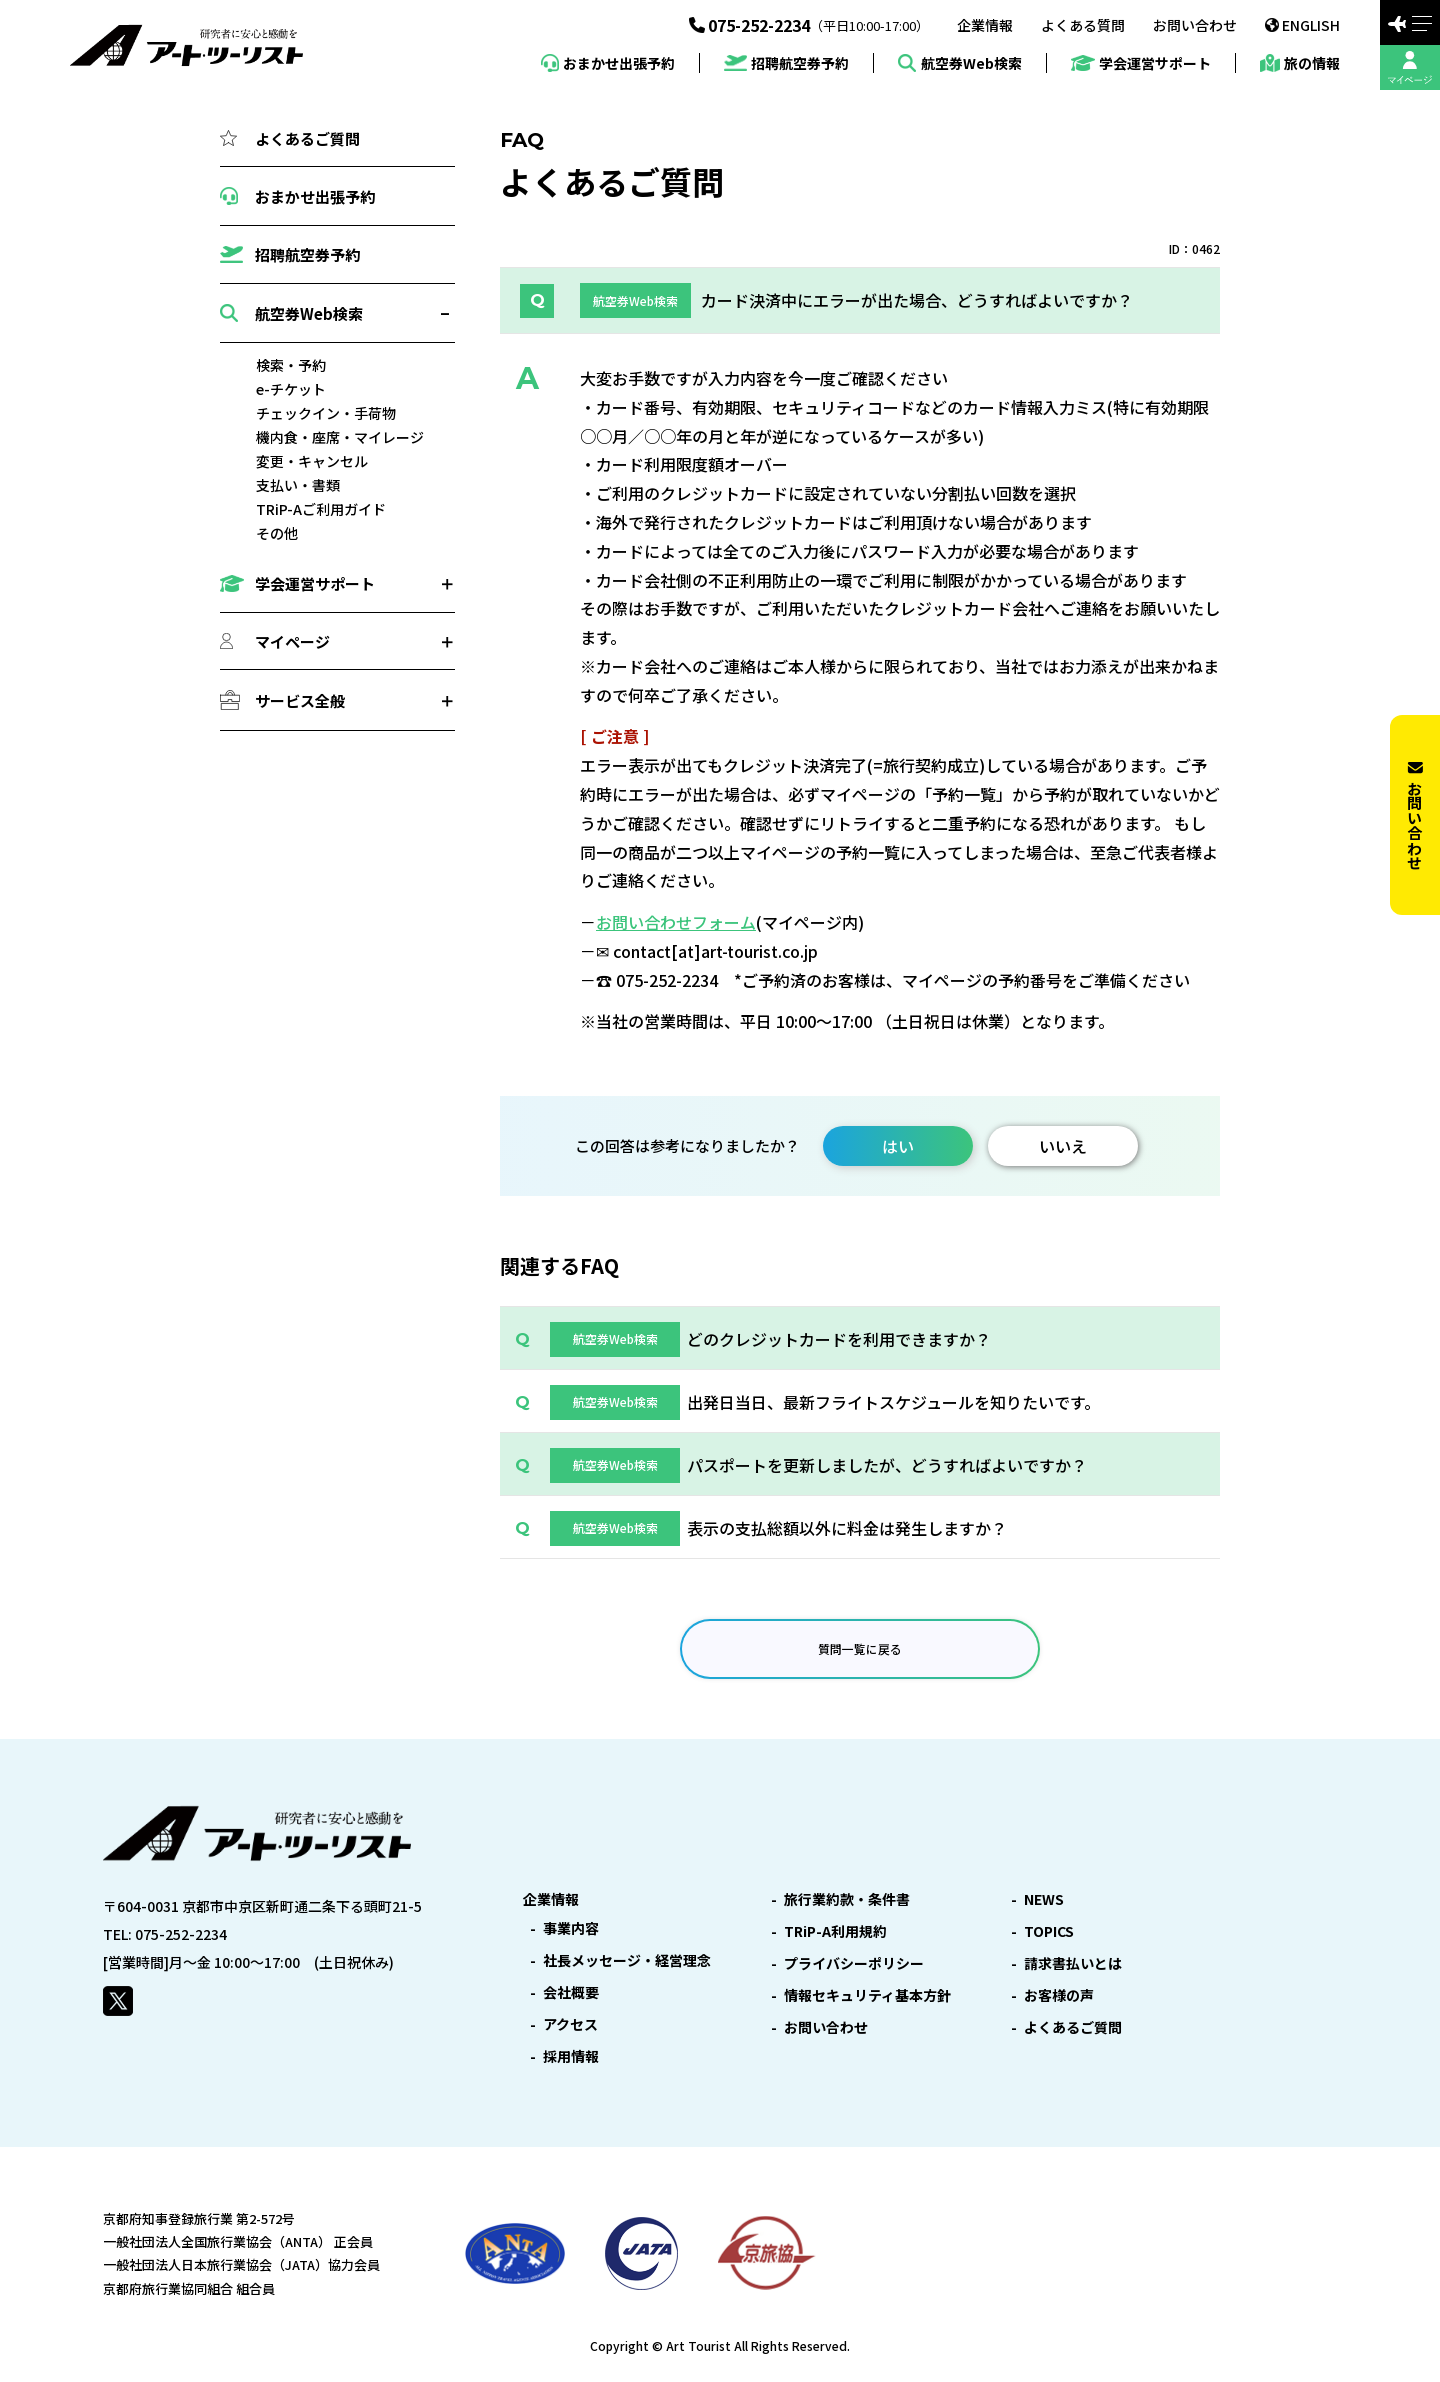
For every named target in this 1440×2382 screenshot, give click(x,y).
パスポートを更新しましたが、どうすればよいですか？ (887, 1465)
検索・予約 (291, 365)
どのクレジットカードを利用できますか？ (839, 1339)
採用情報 (571, 2056)
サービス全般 (300, 700)
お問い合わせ (1195, 25)
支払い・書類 (298, 485)
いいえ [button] (1063, 1146)
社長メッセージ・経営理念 (627, 1960)
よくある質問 (1083, 25)
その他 (277, 533)
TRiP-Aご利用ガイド (321, 509)
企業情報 (985, 25)
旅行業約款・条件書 (847, 1899)
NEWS (1044, 1899)
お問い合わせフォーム (676, 922)
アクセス (570, 2024)
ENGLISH (1302, 25)
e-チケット (291, 389)
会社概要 (571, 1992)
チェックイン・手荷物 (326, 413)
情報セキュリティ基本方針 (867, 1995)
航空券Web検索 (959, 63)
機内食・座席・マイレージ (340, 437)
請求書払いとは (1073, 1963)
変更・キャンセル (312, 461)
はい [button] (898, 1146)
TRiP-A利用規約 (835, 1931)
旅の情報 (1300, 63)
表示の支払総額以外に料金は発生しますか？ (847, 1528)
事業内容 (571, 1928)
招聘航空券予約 (786, 63)
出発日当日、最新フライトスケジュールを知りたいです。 (893, 1402)
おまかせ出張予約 (608, 63)
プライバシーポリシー (854, 1963)
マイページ (292, 641)
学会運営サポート (1141, 63)
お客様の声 (1059, 1995)
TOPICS (1049, 1931)
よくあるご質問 (290, 138)
